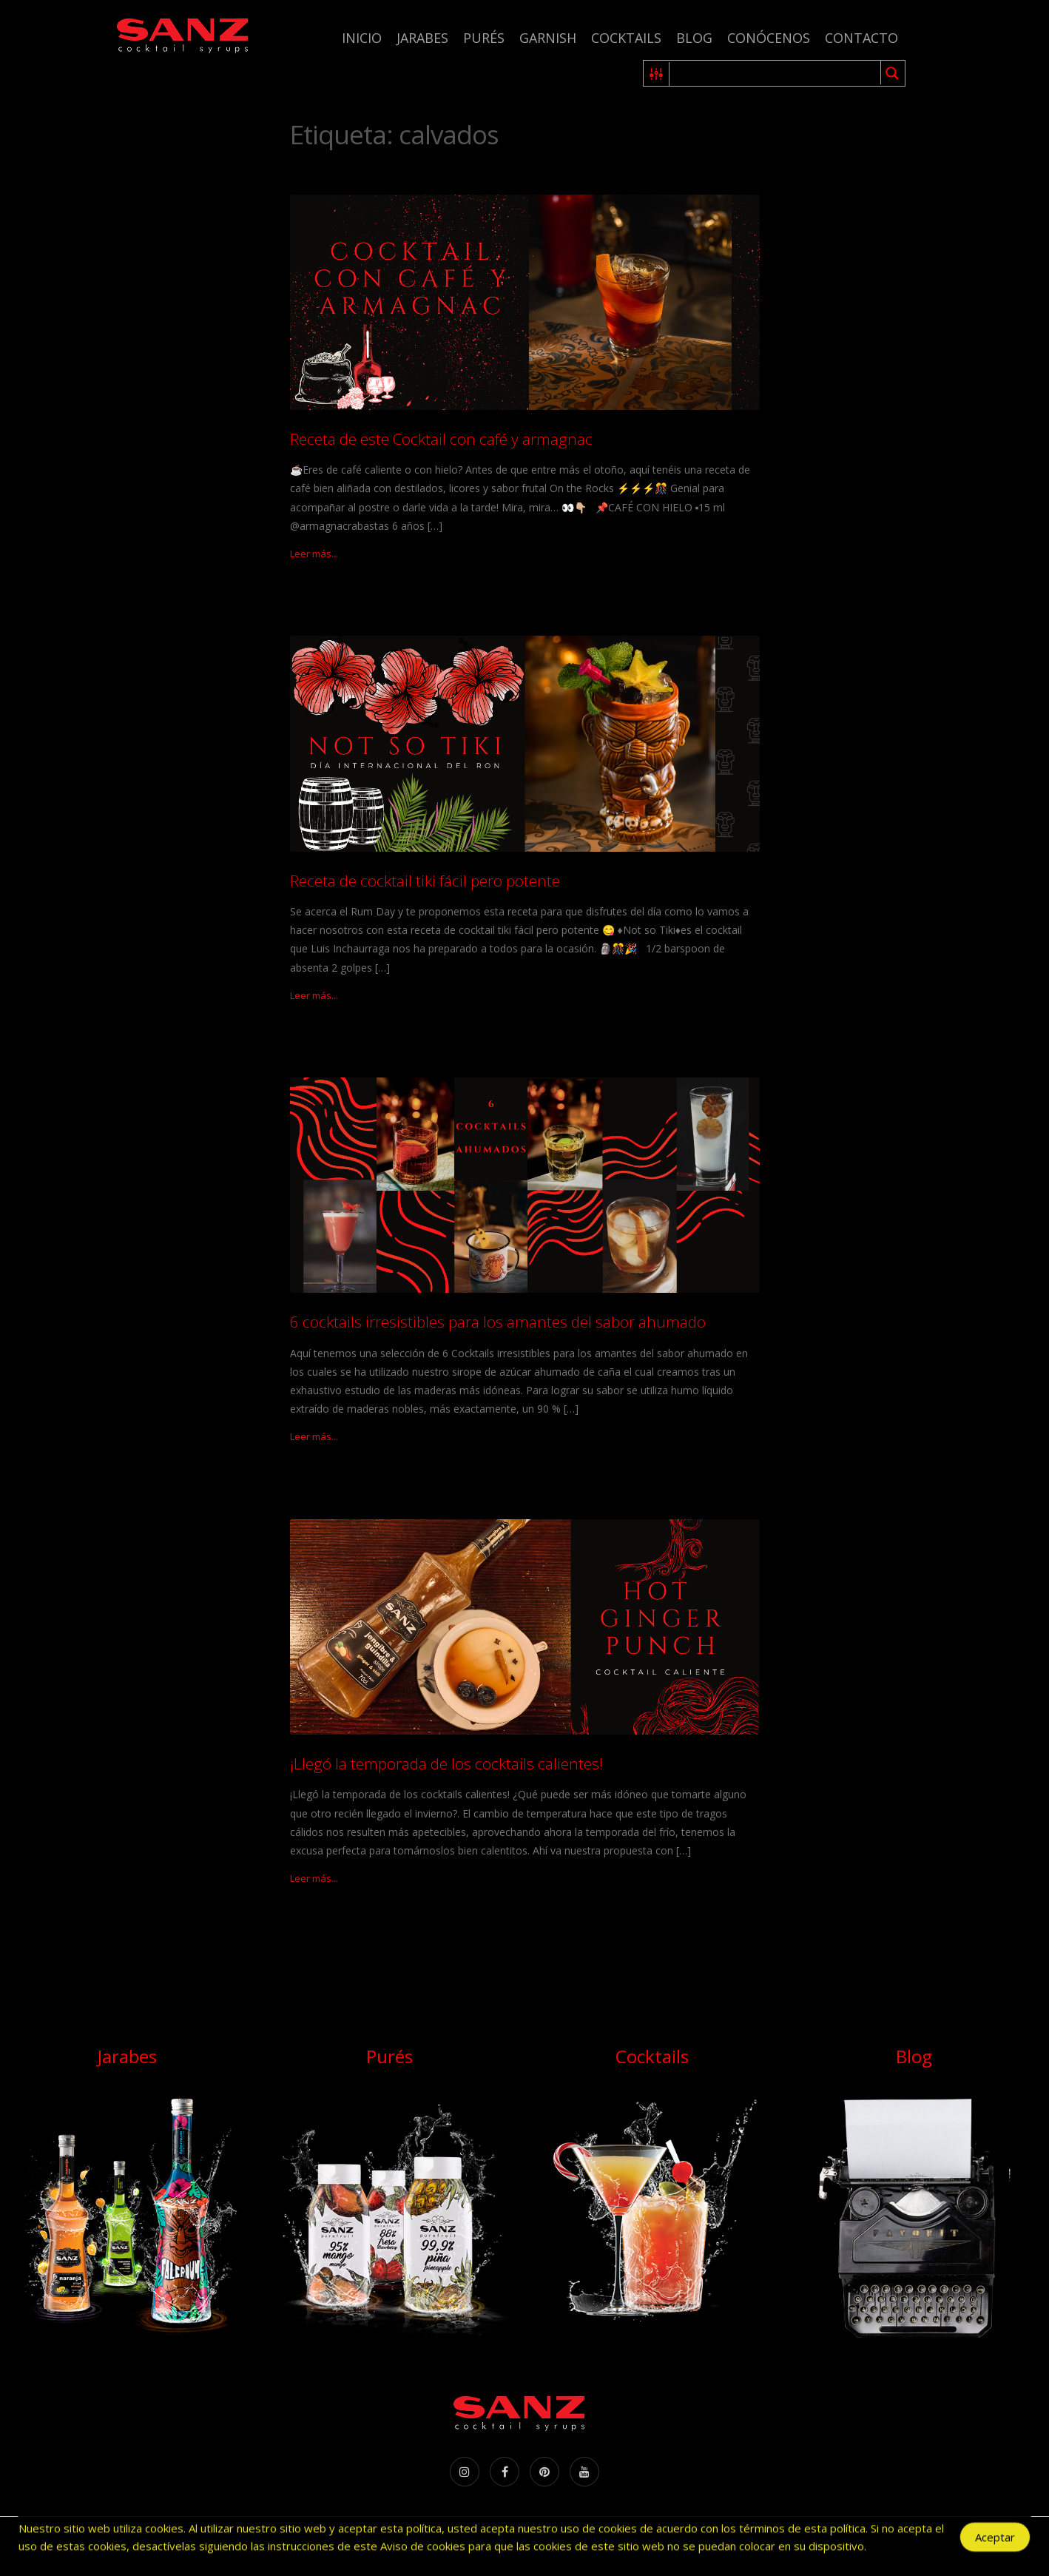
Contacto (861, 38)
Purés (484, 38)
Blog (694, 38)
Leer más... (314, 553)
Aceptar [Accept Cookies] (995, 2539)
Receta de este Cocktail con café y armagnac (441, 438)
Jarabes (422, 38)
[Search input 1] (776, 73)
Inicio (362, 38)
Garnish (547, 38)
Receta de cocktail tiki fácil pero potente (425, 880)
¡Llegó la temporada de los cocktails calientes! (446, 1763)
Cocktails (626, 38)
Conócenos (768, 38)
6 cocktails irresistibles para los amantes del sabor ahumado (498, 1321)
